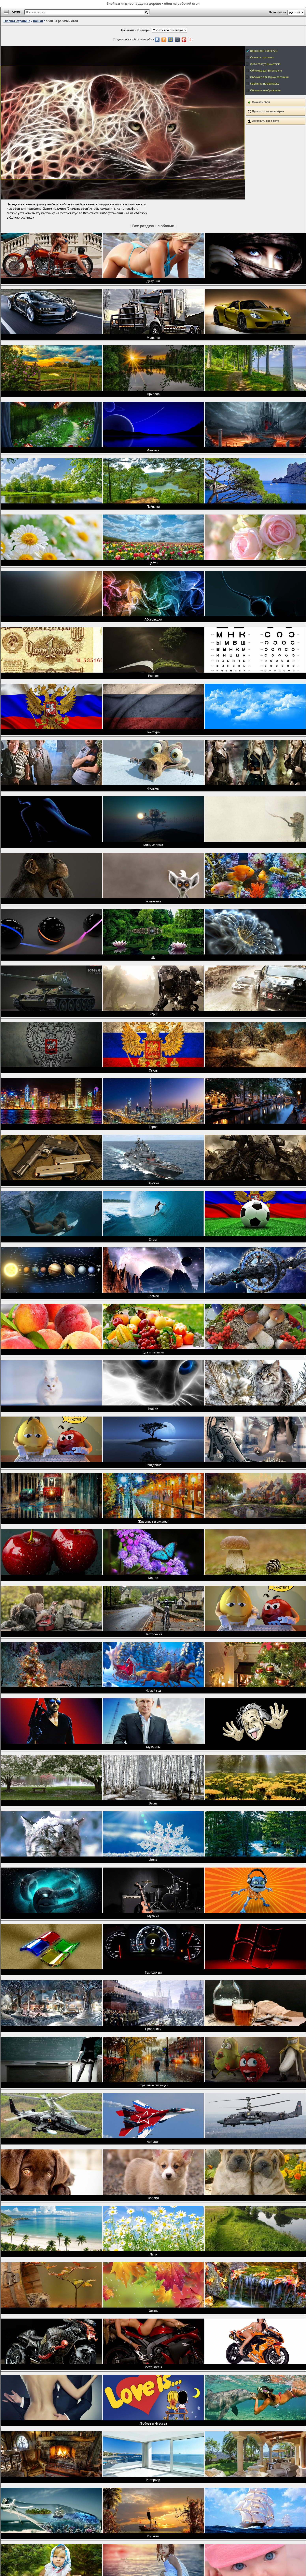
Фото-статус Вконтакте (263, 64)
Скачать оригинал (260, 58)
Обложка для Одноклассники (267, 77)
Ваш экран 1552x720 (261, 51)
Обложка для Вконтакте (264, 71)
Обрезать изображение (263, 90)
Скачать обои (259, 102)
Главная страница (17, 21)
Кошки (38, 21)
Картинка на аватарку (262, 84)
